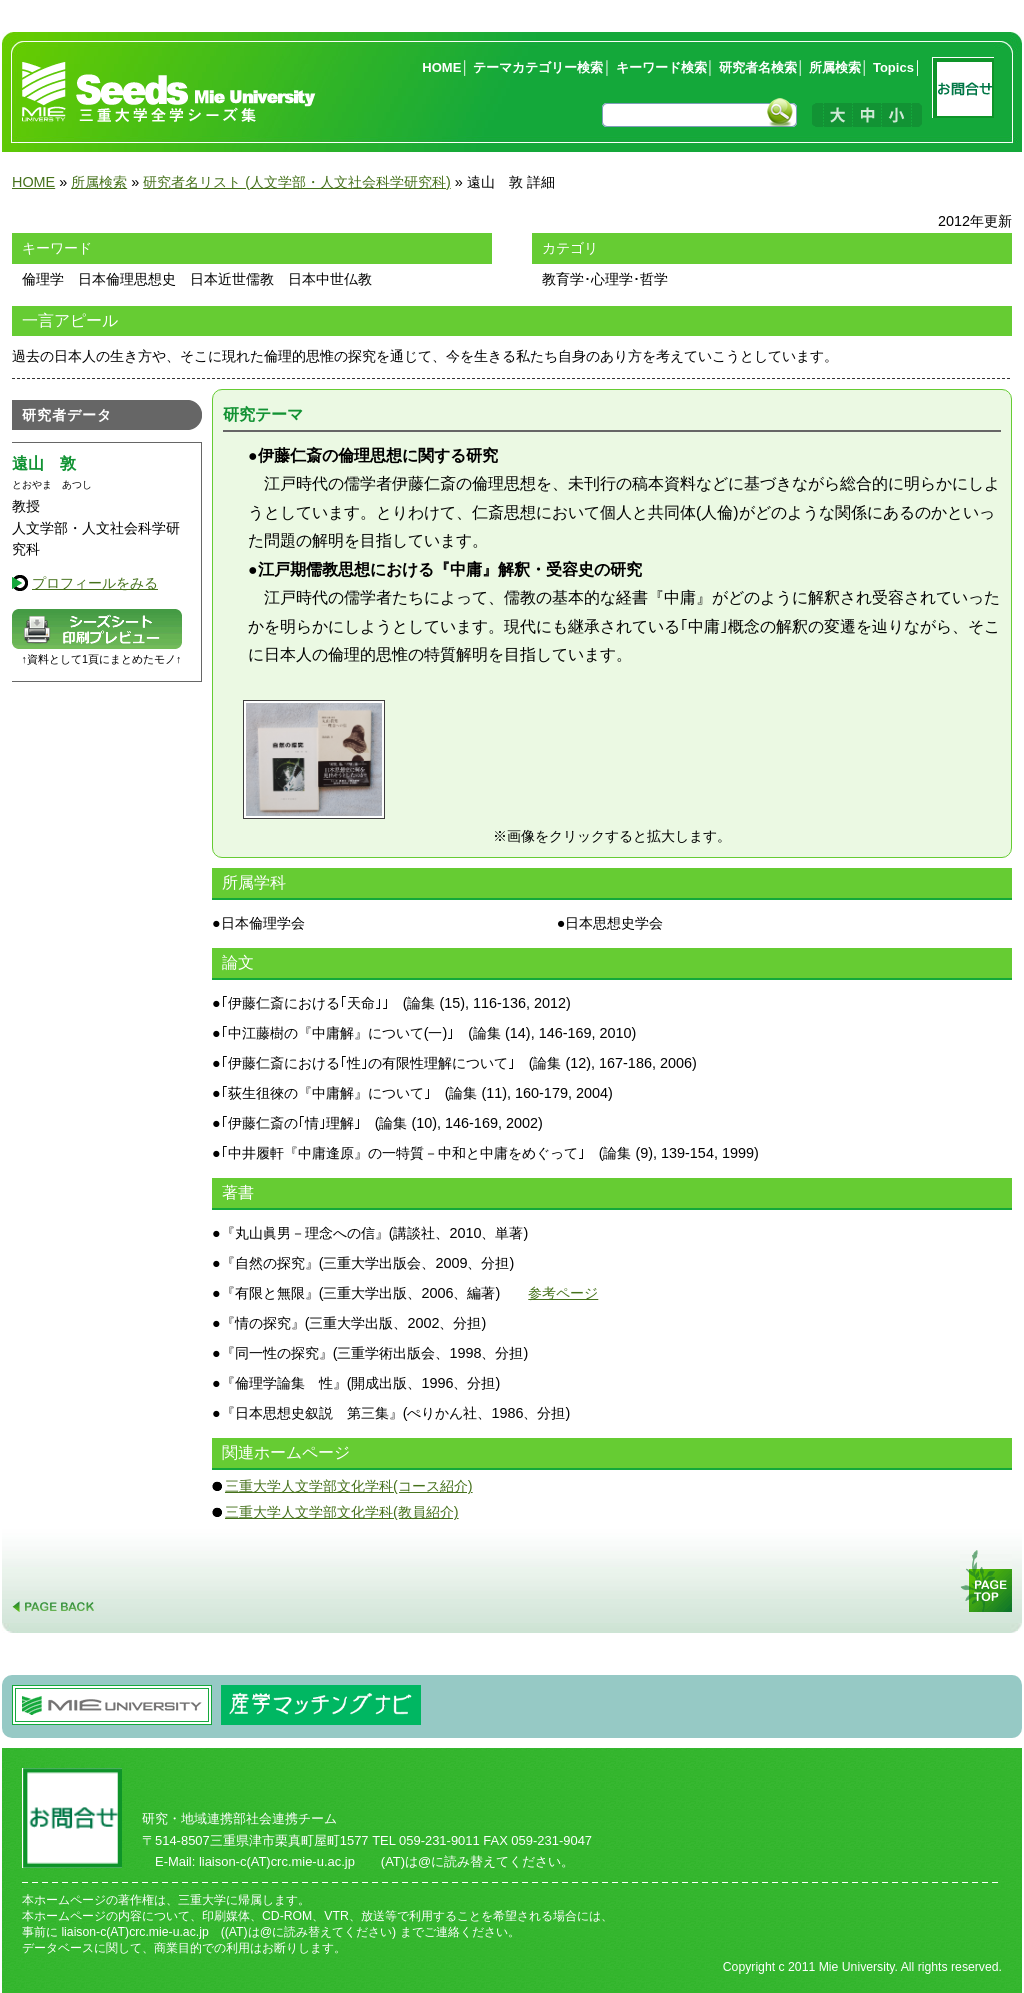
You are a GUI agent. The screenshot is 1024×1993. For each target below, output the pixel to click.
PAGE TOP (988, 1581)
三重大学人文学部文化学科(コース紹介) (349, 1486)
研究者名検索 (758, 67)
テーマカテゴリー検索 (538, 67)
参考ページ (563, 1293)
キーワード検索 (661, 67)
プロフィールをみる (95, 583)
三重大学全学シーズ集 (169, 92)
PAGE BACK (54, 1581)
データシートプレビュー (97, 629)
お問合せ (967, 92)
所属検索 (835, 67)
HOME (441, 67)
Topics (893, 67)
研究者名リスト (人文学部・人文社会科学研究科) (297, 182)
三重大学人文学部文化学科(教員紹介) (342, 1512)
